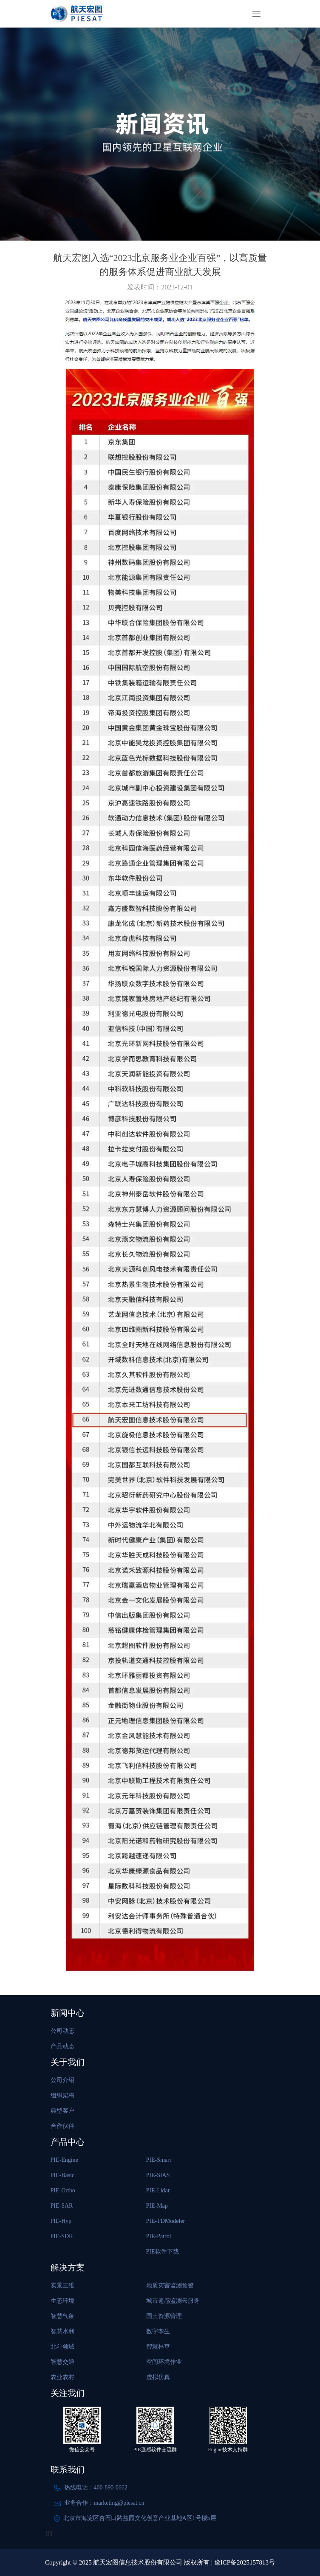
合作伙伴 (62, 2126)
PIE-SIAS (158, 2175)
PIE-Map (157, 2206)
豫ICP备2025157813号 (244, 2562)
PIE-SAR (62, 2206)
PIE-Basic (63, 2175)
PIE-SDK (62, 2236)
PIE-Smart (158, 2160)
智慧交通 (62, 2362)
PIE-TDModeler (165, 2221)
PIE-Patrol (158, 2236)
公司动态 (62, 2031)
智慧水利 (62, 2331)
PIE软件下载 (162, 2251)
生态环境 (62, 2301)
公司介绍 (62, 2080)
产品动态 (62, 2046)
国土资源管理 (164, 2316)
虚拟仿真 (158, 2377)
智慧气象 (62, 2316)
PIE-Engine (64, 2160)
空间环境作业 (164, 2362)
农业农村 (62, 2377)
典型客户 (62, 2110)
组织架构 (62, 2095)
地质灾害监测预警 (170, 2285)
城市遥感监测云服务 (173, 2301)
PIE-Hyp (61, 2221)
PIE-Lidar (158, 2190)
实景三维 (62, 2285)
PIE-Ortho (63, 2190)
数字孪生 (158, 2331)
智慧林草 (158, 2346)
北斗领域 (62, 2346)
